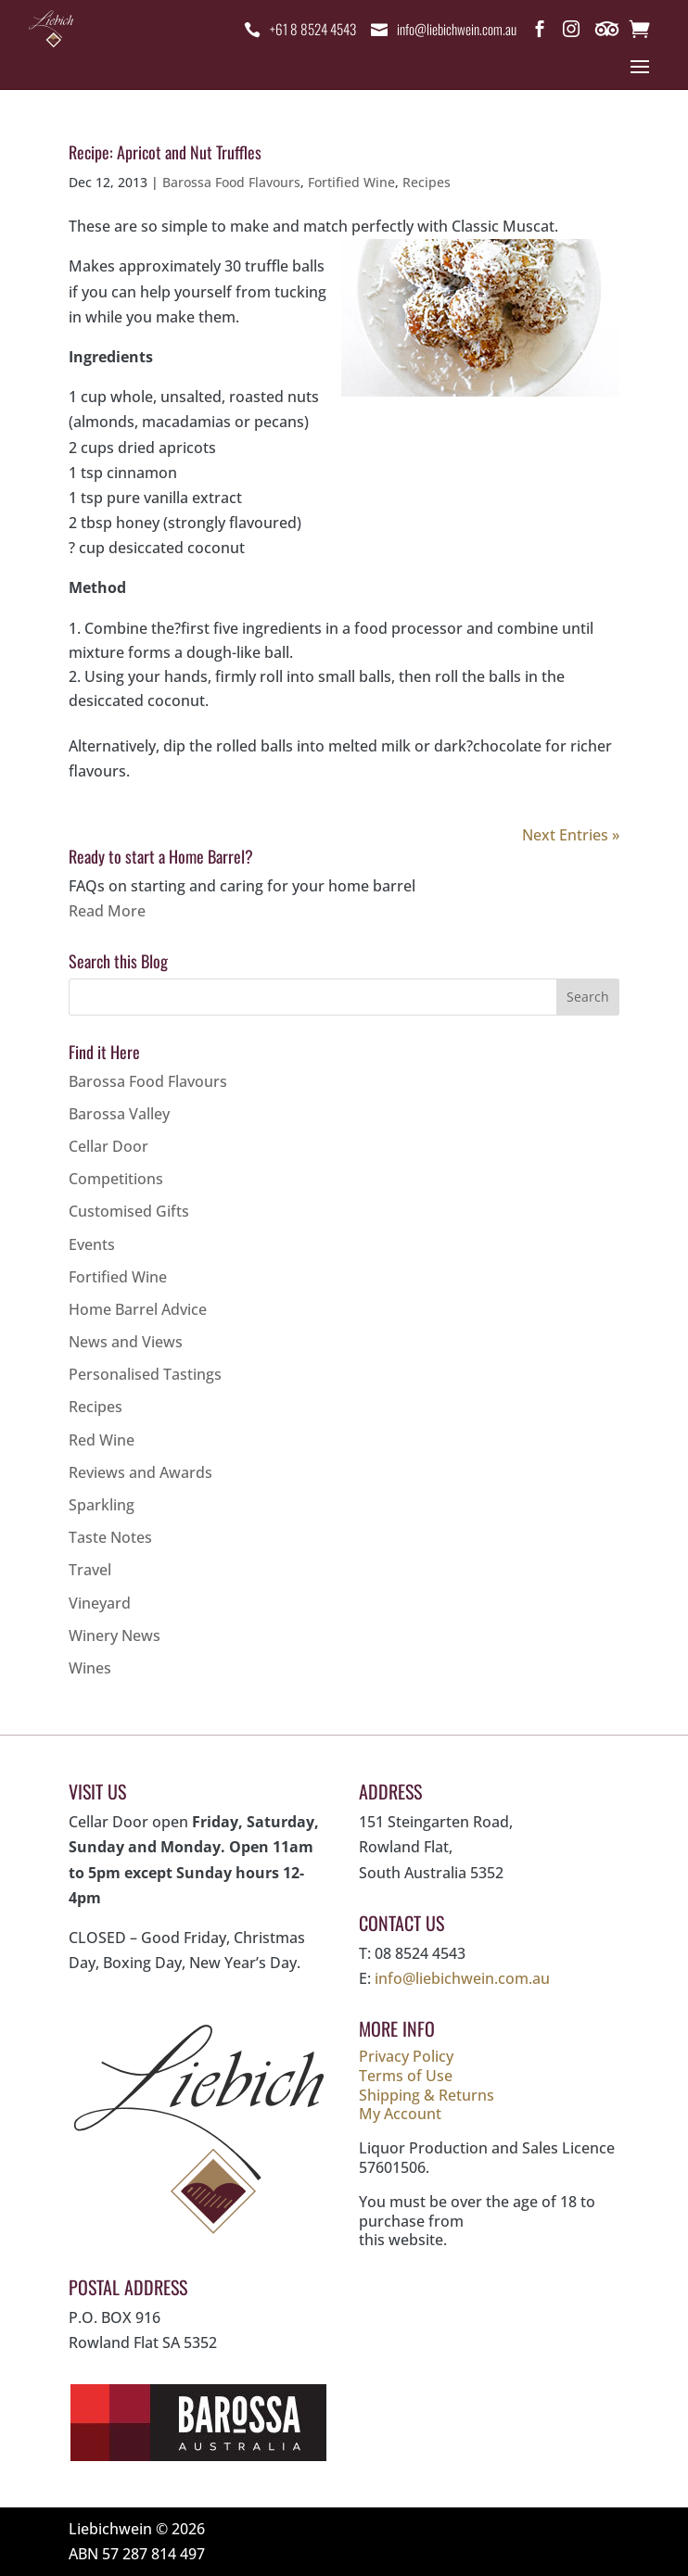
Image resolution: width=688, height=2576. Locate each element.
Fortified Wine (351, 182)
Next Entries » (570, 835)
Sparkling (101, 1505)
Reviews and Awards (140, 1472)
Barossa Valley (119, 1114)
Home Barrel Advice (138, 1309)
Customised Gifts (129, 1211)
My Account (400, 2113)
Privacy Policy (406, 2056)
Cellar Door (108, 1146)
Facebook (539, 32)
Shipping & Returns (426, 2095)
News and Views (126, 1342)
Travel (90, 1569)
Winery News (114, 1635)
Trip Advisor (608, 32)
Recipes (426, 182)
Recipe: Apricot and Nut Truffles (165, 152)
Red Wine (101, 1440)
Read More (107, 911)
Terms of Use (405, 2075)
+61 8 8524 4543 (304, 29)
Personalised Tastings (145, 1374)
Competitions (116, 1178)
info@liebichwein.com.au (454, 29)
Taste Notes (110, 1537)
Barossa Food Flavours (231, 182)
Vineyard (100, 1603)
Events (92, 1244)
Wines (90, 1668)
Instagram (571, 32)
